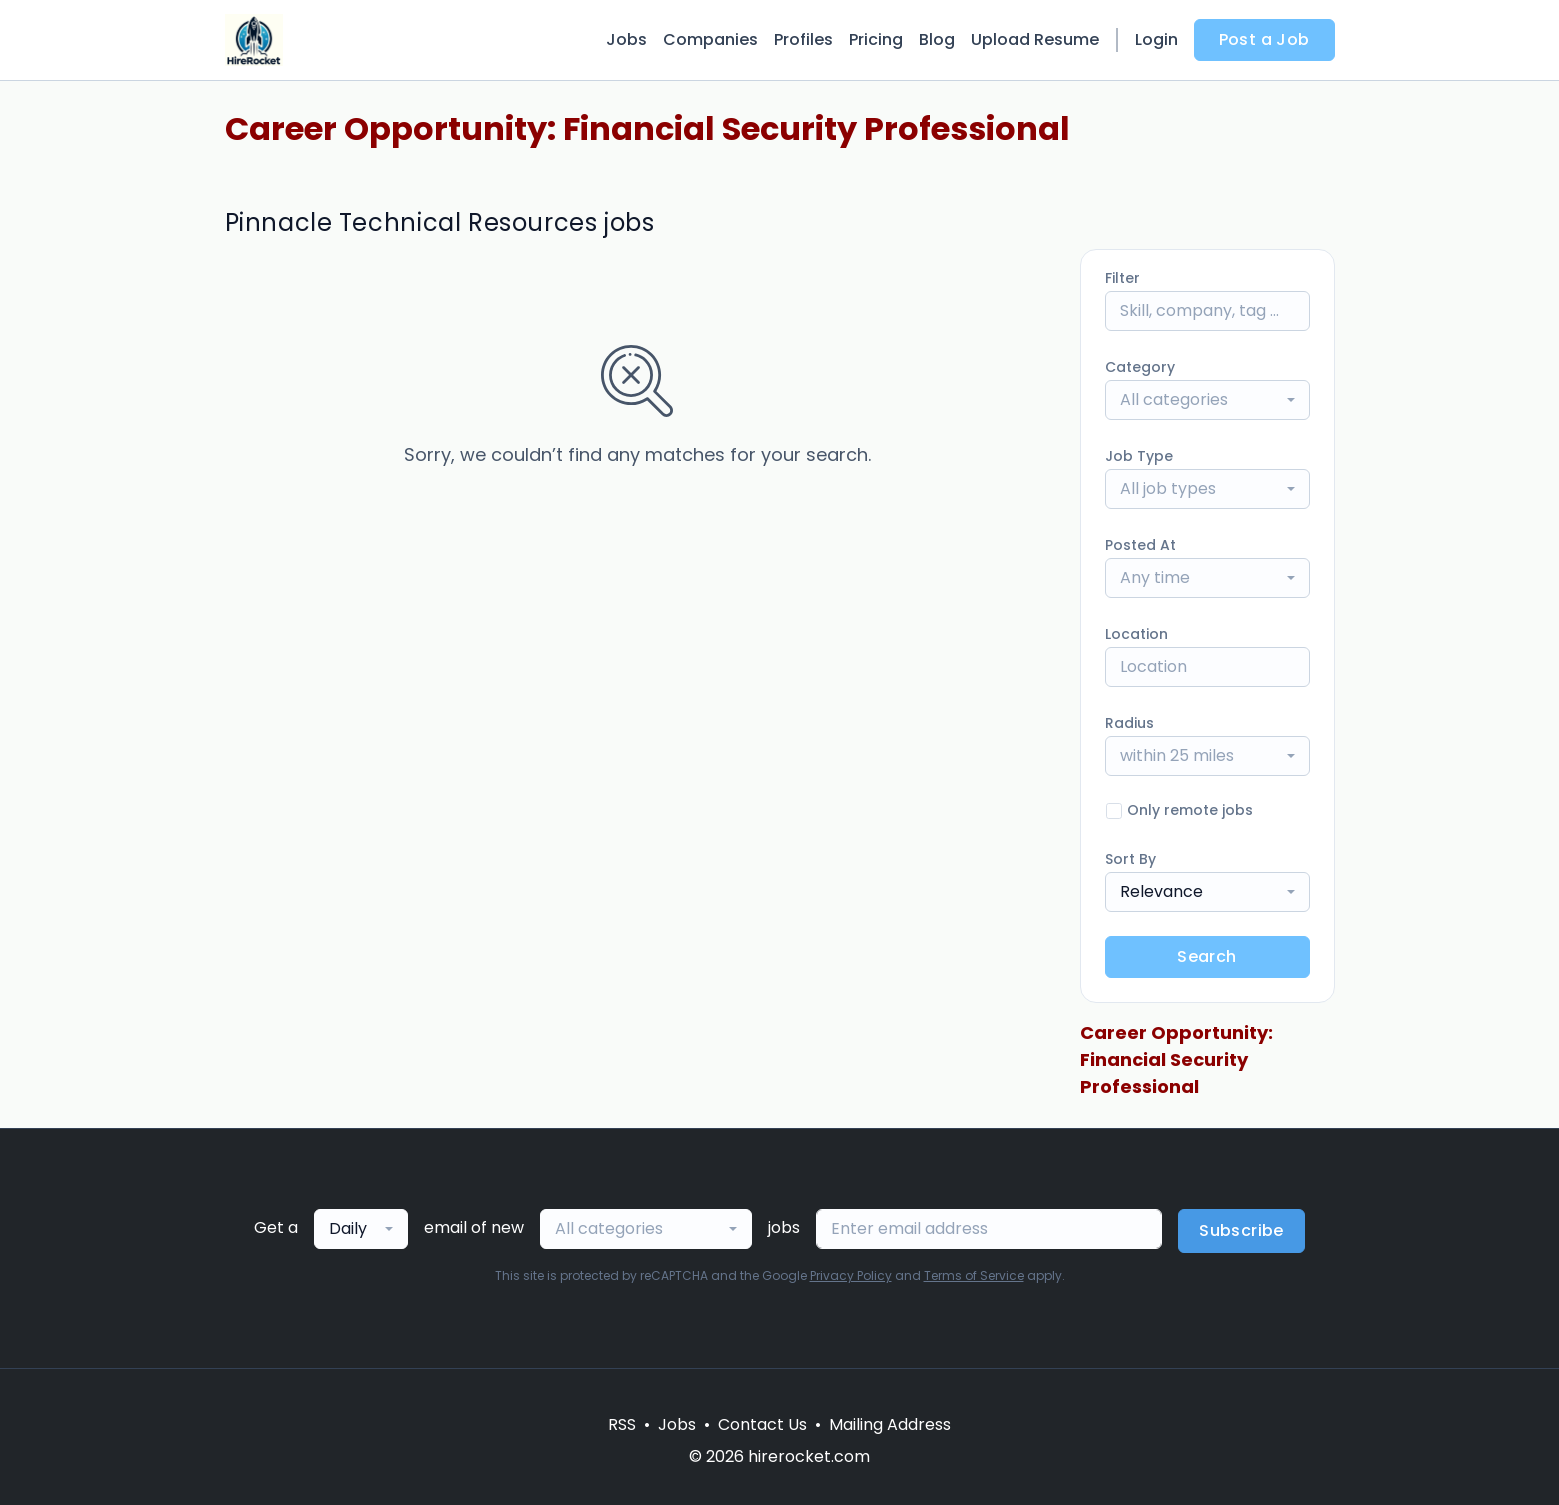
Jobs (626, 39)
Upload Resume (1035, 39)
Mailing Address (890, 1424)
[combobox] (1207, 400)
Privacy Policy (851, 1275)
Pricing (876, 39)
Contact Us (762, 1424)
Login (1156, 39)
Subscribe (1241, 1230)
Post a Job (1264, 39)
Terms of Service (974, 1275)
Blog (937, 39)
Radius (1129, 723)
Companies (710, 39)
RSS (622, 1424)
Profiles (803, 39)
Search (1206, 956)
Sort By (1130, 859)
